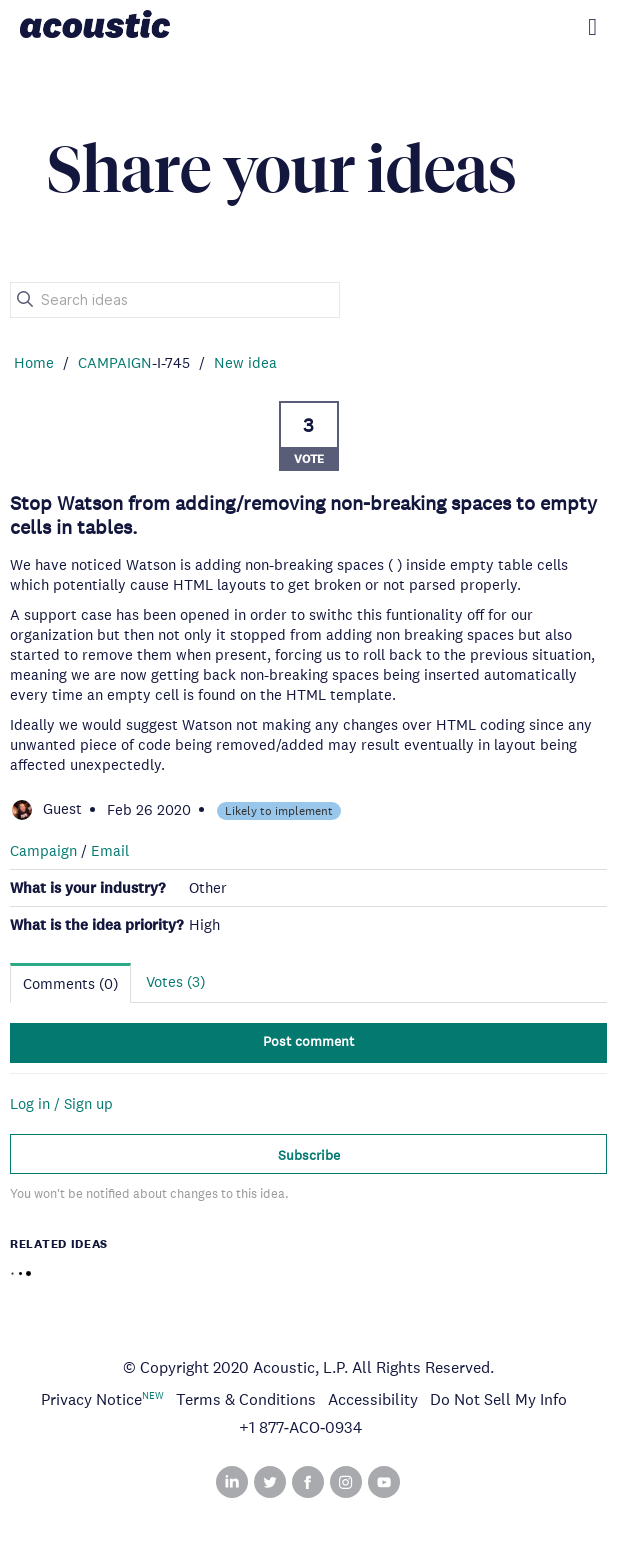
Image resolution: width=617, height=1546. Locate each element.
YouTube (384, 1482)
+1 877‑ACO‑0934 (301, 1428)
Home (34, 362)
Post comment (308, 1041)
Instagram (346, 1482)
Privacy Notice (91, 1399)
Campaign (43, 850)
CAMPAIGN (115, 362)
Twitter (270, 1482)
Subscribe (309, 1155)
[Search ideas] (175, 300)
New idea (245, 362)
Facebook (308, 1482)
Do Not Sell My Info (498, 1399)
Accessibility (373, 1399)
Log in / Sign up (61, 1103)
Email (110, 850)
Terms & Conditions (246, 1399)
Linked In (232, 1482)
